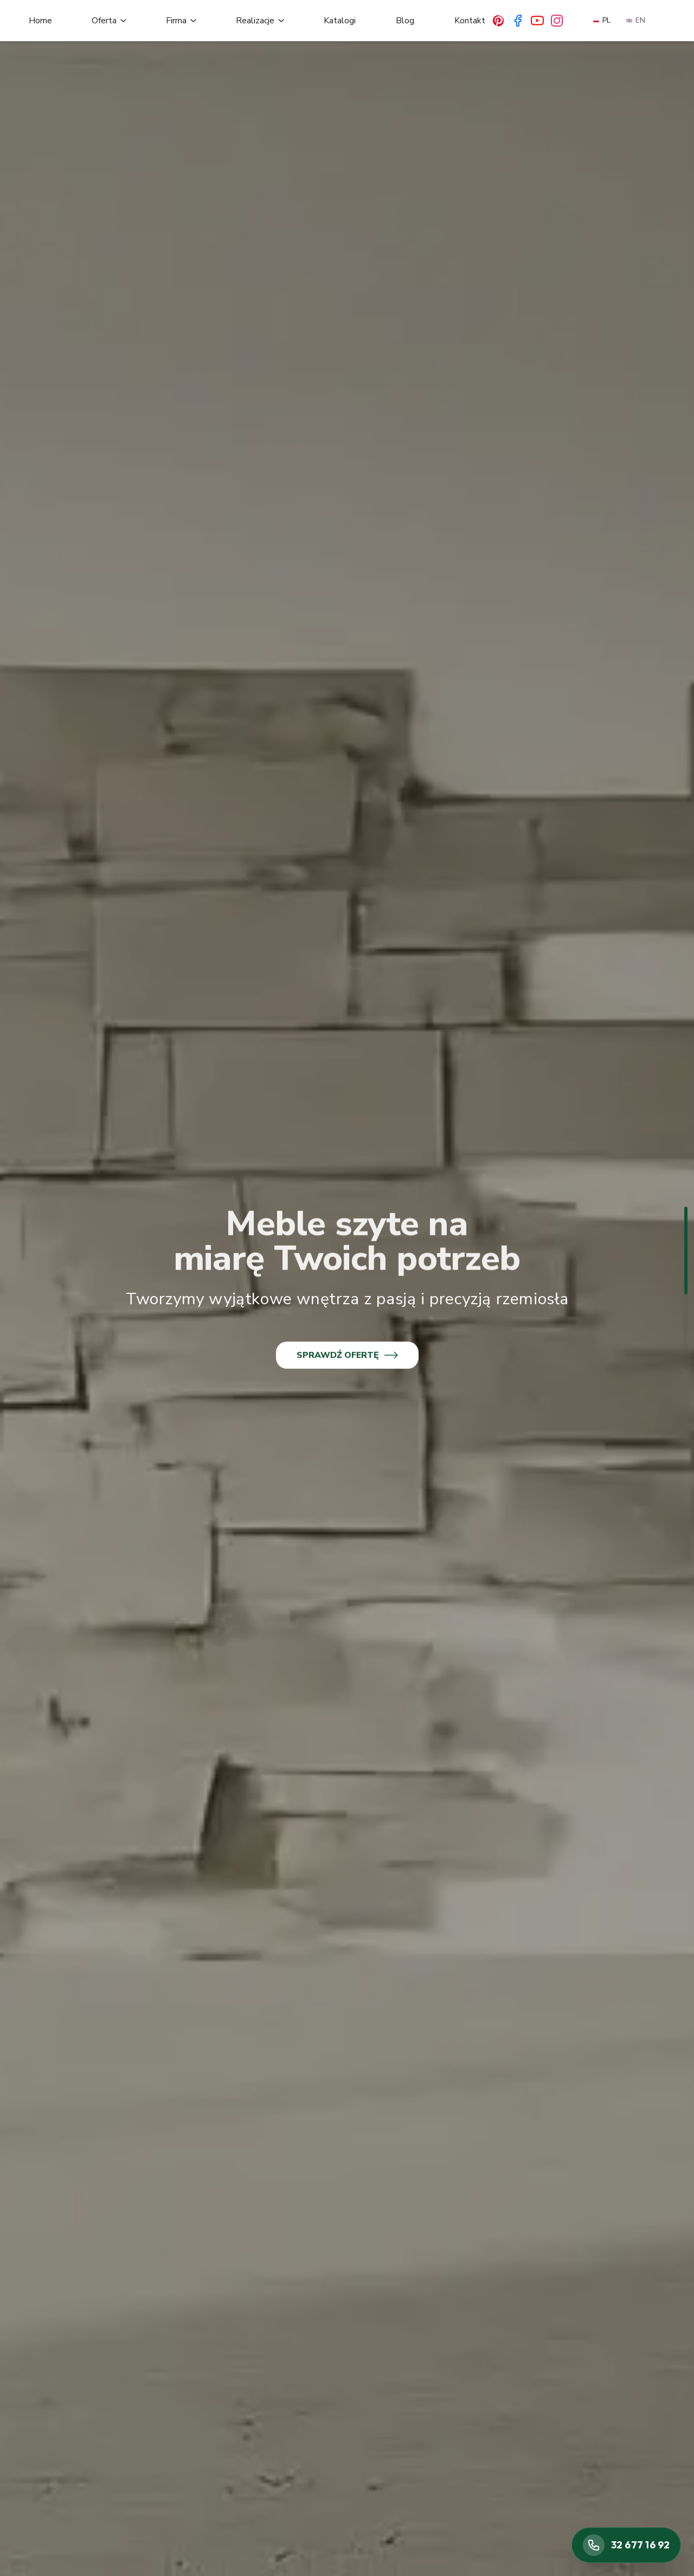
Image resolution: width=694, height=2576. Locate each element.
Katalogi (340, 21)
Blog (405, 21)
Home (40, 21)
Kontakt (469, 21)
